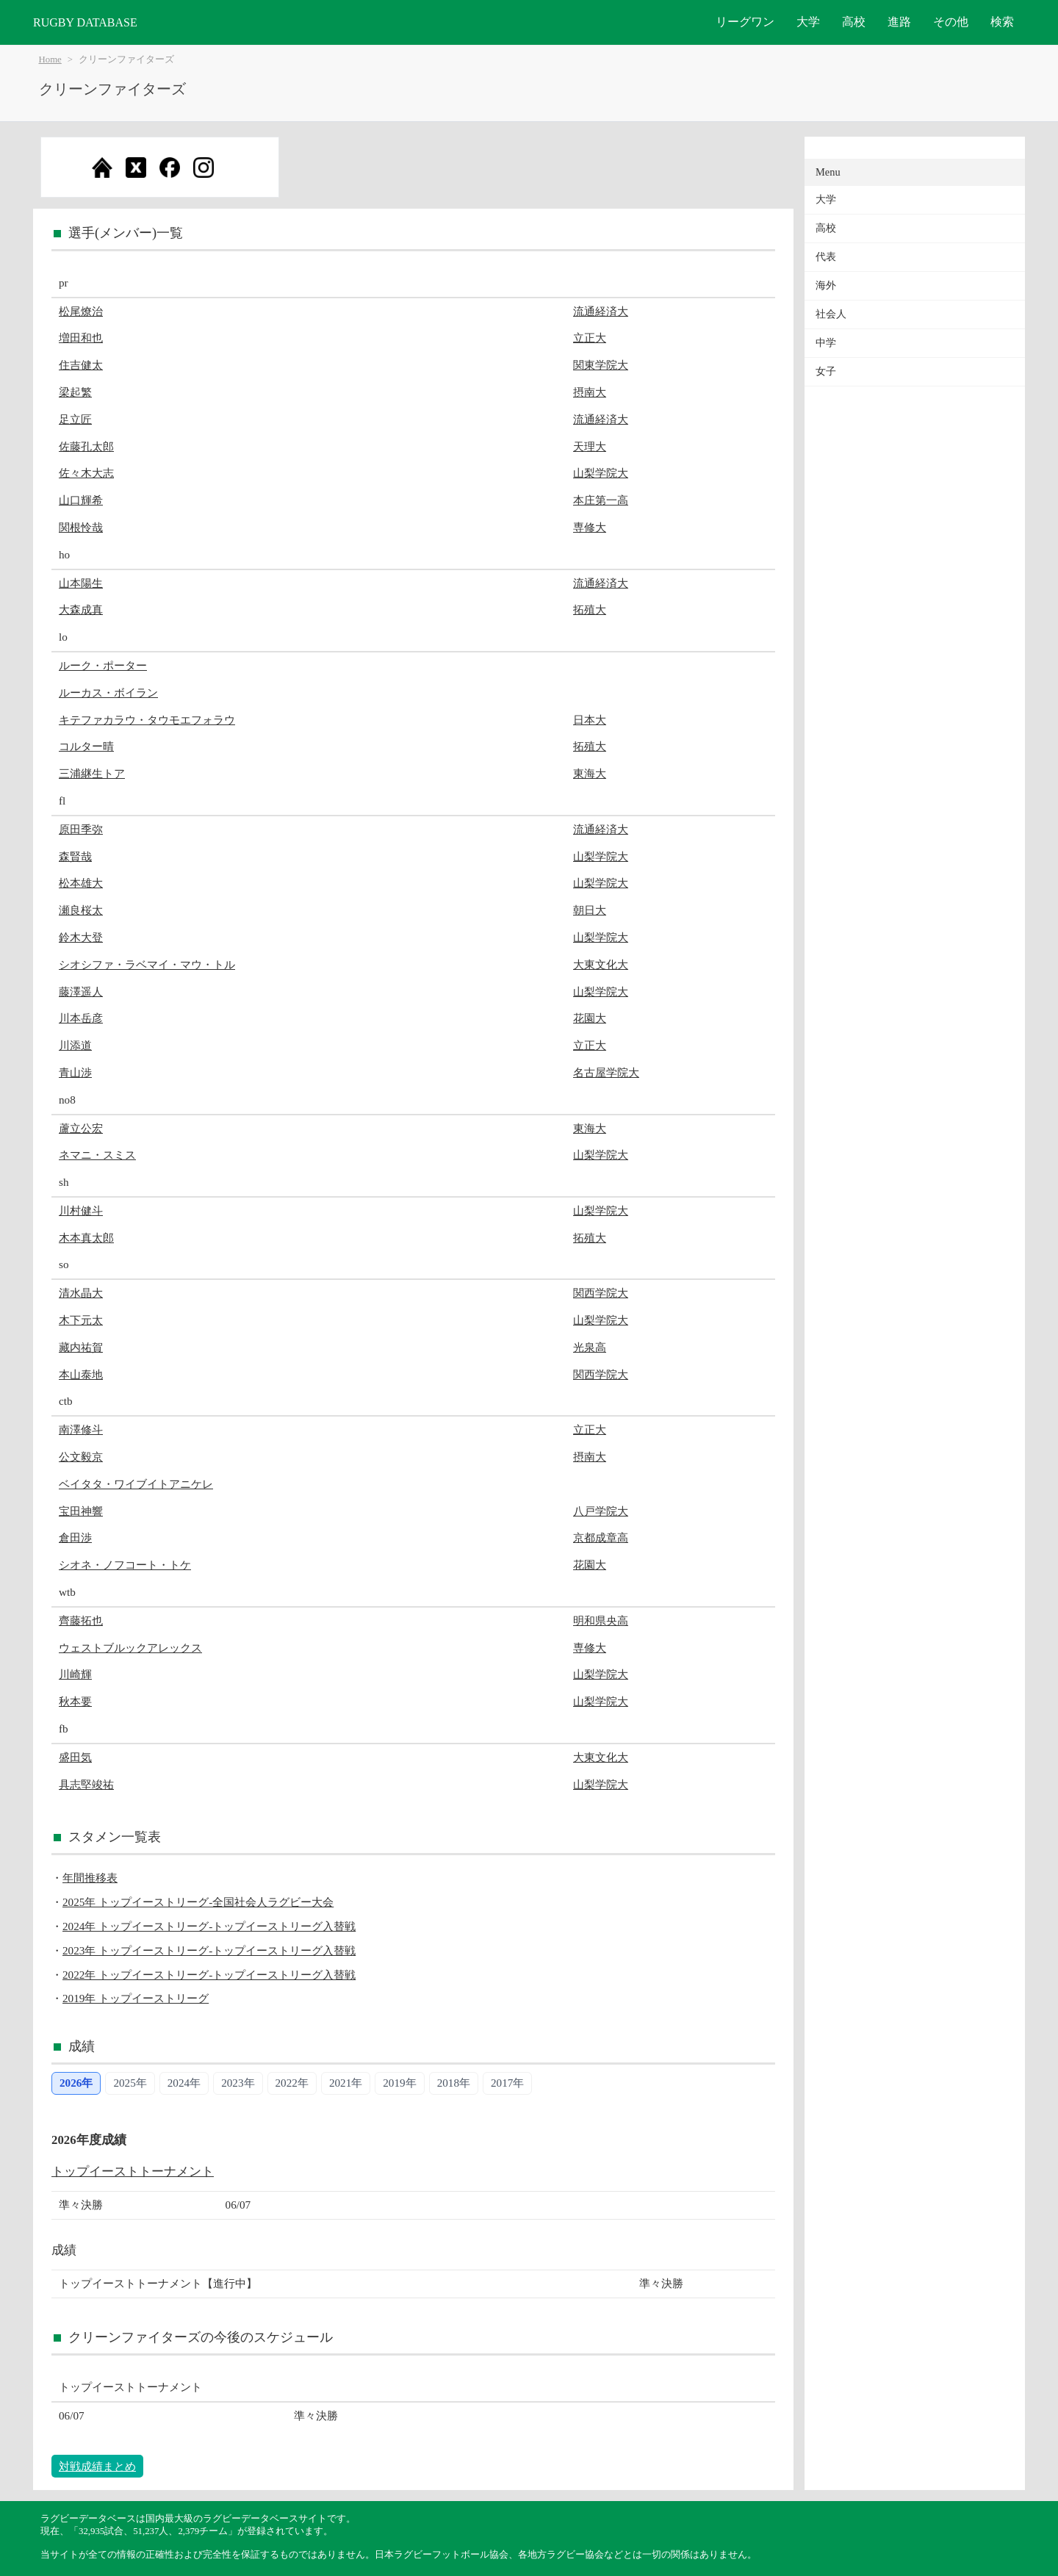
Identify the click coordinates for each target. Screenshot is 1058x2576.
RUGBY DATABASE (85, 22)
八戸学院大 (600, 1511)
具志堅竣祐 (86, 1784)
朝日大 (589, 910)
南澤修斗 (81, 1429)
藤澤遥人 (81, 991)
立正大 (589, 337)
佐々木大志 (86, 473)
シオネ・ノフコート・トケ (125, 1564)
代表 (826, 256)
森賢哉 (75, 856)
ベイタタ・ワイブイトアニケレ (136, 1484)
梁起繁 (75, 392)
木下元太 (81, 1320)
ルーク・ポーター (103, 665)
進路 (899, 21)
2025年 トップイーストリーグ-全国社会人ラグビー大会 (198, 1902)
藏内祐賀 (81, 1347)
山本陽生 (81, 583)
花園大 (589, 1018)
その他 (950, 21)
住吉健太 (81, 365)
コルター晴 (86, 746)
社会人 (831, 314)
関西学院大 (600, 1293)
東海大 (589, 773)
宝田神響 (81, 1511)
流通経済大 (600, 311)
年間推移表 (90, 1877)
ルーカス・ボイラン (108, 692)
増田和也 (81, 337)
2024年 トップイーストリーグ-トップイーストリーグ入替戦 (209, 1926)
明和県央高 (600, 1620)
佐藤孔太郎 (86, 446)
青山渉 (75, 1072)
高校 (854, 21)
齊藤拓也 (81, 1620)
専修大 (589, 527)
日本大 (589, 719)
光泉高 (589, 1347)
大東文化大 (600, 964)
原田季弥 (81, 829)
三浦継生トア (92, 773)
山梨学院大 (600, 473)
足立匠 (75, 419)
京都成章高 (600, 1537)
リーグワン (745, 21)
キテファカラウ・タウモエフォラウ (147, 719)
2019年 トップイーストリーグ (135, 1998)
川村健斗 (81, 1210)
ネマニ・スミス (97, 1154)
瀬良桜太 (81, 910)
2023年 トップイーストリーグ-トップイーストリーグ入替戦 (209, 1950)
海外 (826, 285)
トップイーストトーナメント (132, 2172)
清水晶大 (81, 1293)
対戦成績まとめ (97, 2466)
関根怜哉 (81, 527)
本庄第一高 (600, 500)
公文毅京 (81, 1456)
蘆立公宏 (81, 1128)
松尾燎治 (81, 311)
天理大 (589, 446)
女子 (826, 371)
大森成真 (81, 609)
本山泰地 (81, 1374)
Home (50, 59)
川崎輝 (75, 1674)
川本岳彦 (81, 1018)
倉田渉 (75, 1537)
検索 (1002, 21)
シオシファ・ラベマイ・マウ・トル (147, 964)
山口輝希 (81, 500)
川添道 (75, 1045)
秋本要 (75, 1701)
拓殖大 (589, 609)
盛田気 (75, 1757)
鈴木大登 (81, 937)
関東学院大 (600, 365)
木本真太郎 (86, 1237)
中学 (826, 342)
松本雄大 (81, 883)
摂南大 (589, 392)
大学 (808, 21)
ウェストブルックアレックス (130, 1647)
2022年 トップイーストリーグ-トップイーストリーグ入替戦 (209, 1974)
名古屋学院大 (606, 1072)
